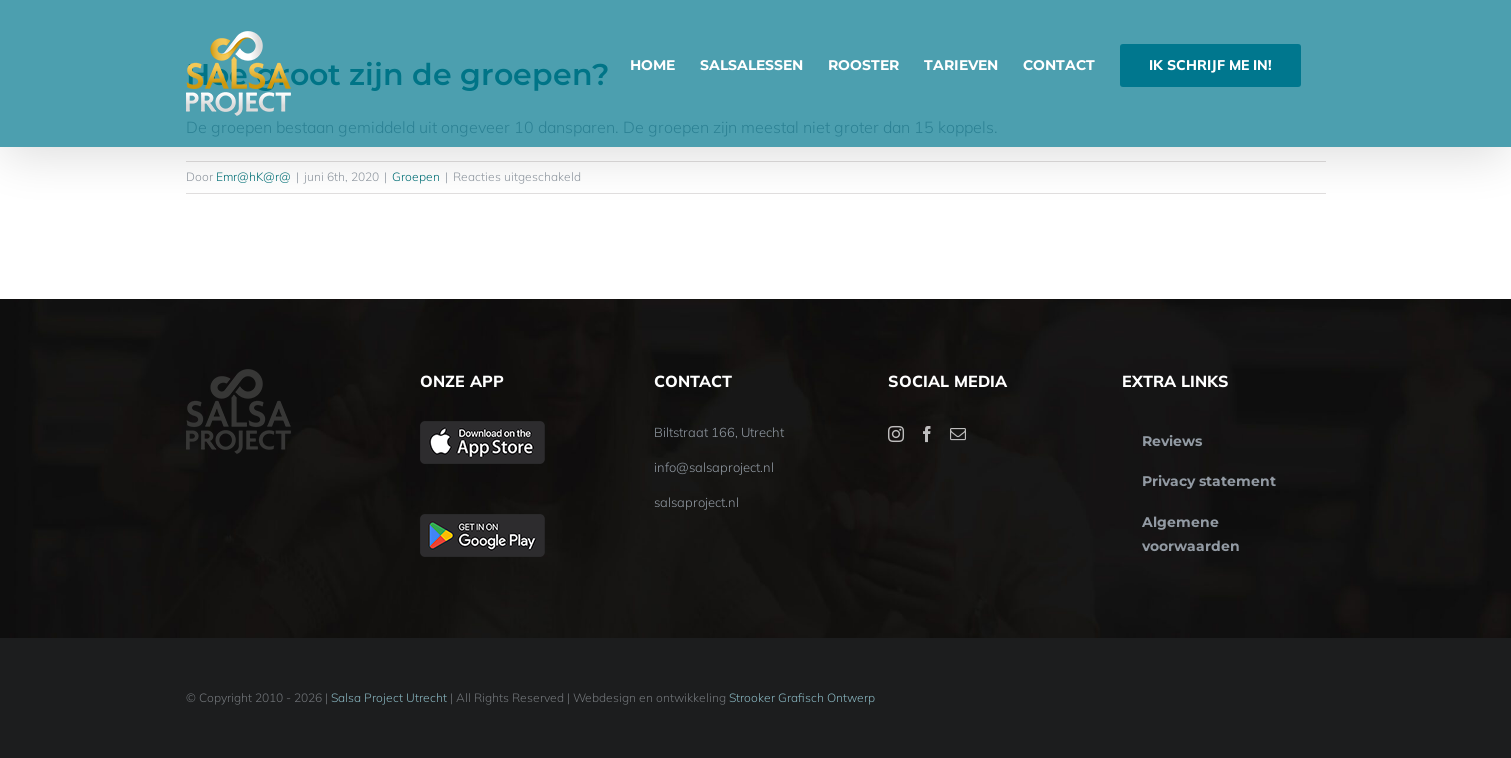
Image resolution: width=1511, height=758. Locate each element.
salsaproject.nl (696, 502)
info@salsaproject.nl (714, 467)
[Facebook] (927, 434)
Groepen (416, 176)
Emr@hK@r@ (253, 176)
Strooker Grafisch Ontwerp (802, 697)
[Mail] (958, 434)
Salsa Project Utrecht (389, 697)
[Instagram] (896, 434)
